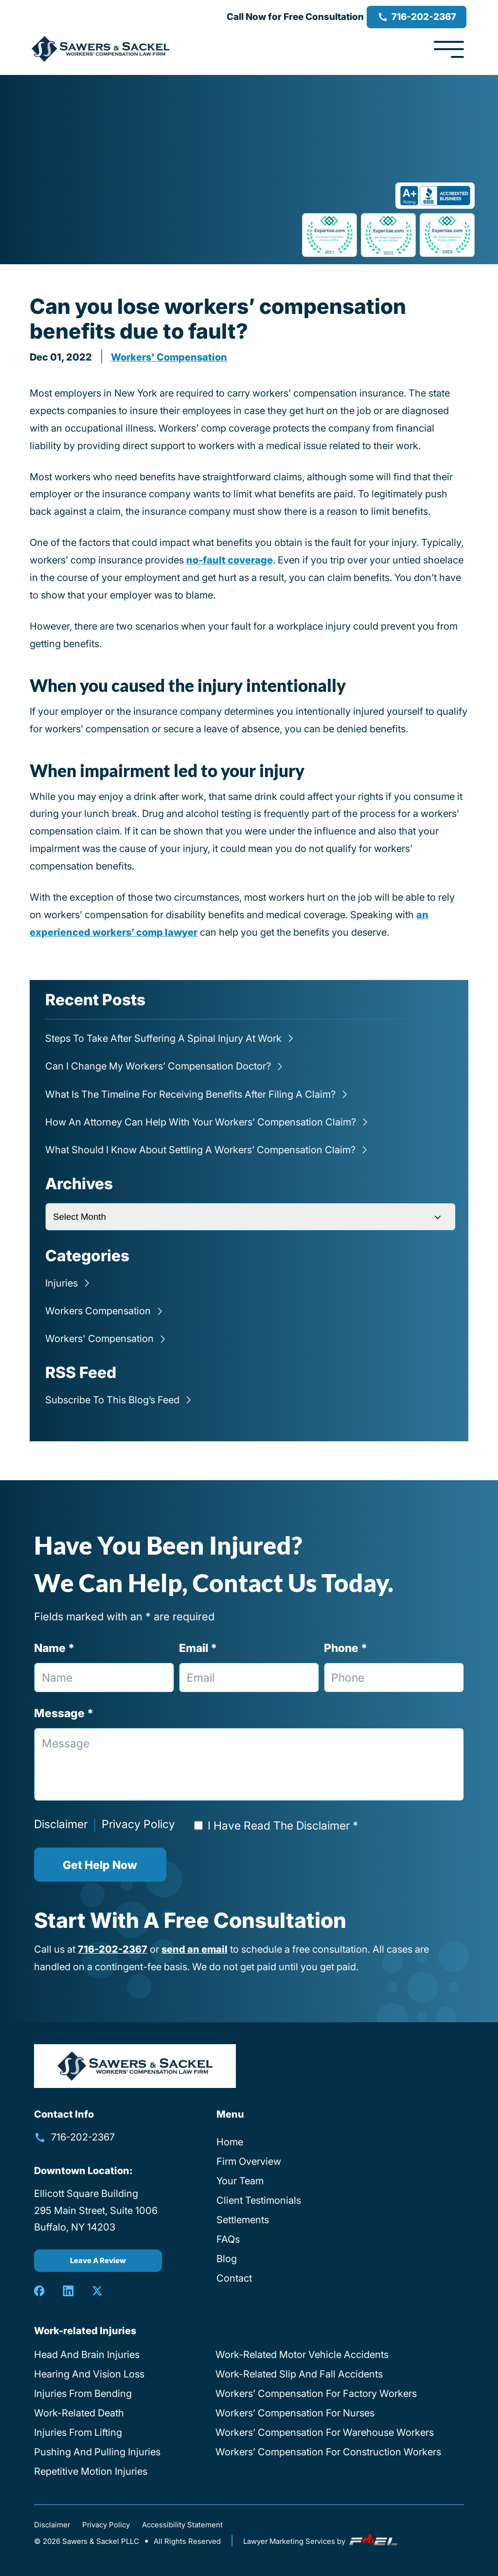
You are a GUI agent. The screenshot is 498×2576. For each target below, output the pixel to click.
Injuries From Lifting (78, 2432)
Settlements (242, 2220)
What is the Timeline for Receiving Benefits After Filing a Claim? (190, 1094)
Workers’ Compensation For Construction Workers (328, 2452)
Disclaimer (61, 1824)
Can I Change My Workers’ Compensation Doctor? (158, 1066)
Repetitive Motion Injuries (90, 2471)
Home (229, 2142)
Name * (54, 1647)
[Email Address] (249, 1678)
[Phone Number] (394, 1678)
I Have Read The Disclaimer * (283, 1825)
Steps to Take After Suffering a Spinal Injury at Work (163, 1038)
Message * (63, 1713)
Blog (226, 2259)
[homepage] (135, 2066)
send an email (194, 1949)
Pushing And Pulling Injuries (97, 2452)
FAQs (228, 2239)
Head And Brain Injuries (87, 2354)
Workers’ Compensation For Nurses (294, 2413)
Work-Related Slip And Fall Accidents (299, 2374)
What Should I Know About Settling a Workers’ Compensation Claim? (200, 1150)
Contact (234, 2278)
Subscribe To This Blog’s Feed (112, 1400)
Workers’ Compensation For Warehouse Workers (324, 2432)
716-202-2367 (416, 17)
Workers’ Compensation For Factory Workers (316, 2393)
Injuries (61, 1283)
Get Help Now (100, 1864)
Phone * (345, 1647)
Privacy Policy (138, 1824)
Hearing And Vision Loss (89, 2374)
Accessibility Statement (182, 2525)
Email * (198, 1647)
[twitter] (97, 2291)
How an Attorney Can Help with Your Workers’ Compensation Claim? (200, 1122)
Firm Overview (248, 2161)
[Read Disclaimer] (198, 1825)
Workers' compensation (169, 357)
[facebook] (39, 2291)
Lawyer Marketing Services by (321, 2541)
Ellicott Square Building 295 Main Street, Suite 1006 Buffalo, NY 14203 (96, 2210)
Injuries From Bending (83, 2393)
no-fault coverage (229, 560)
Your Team (240, 2181)
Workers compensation (98, 1311)
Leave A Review (98, 2260)
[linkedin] (68, 2291)
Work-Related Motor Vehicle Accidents (302, 2354)
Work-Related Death (79, 2413)
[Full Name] (104, 1678)
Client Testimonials (258, 2200)
